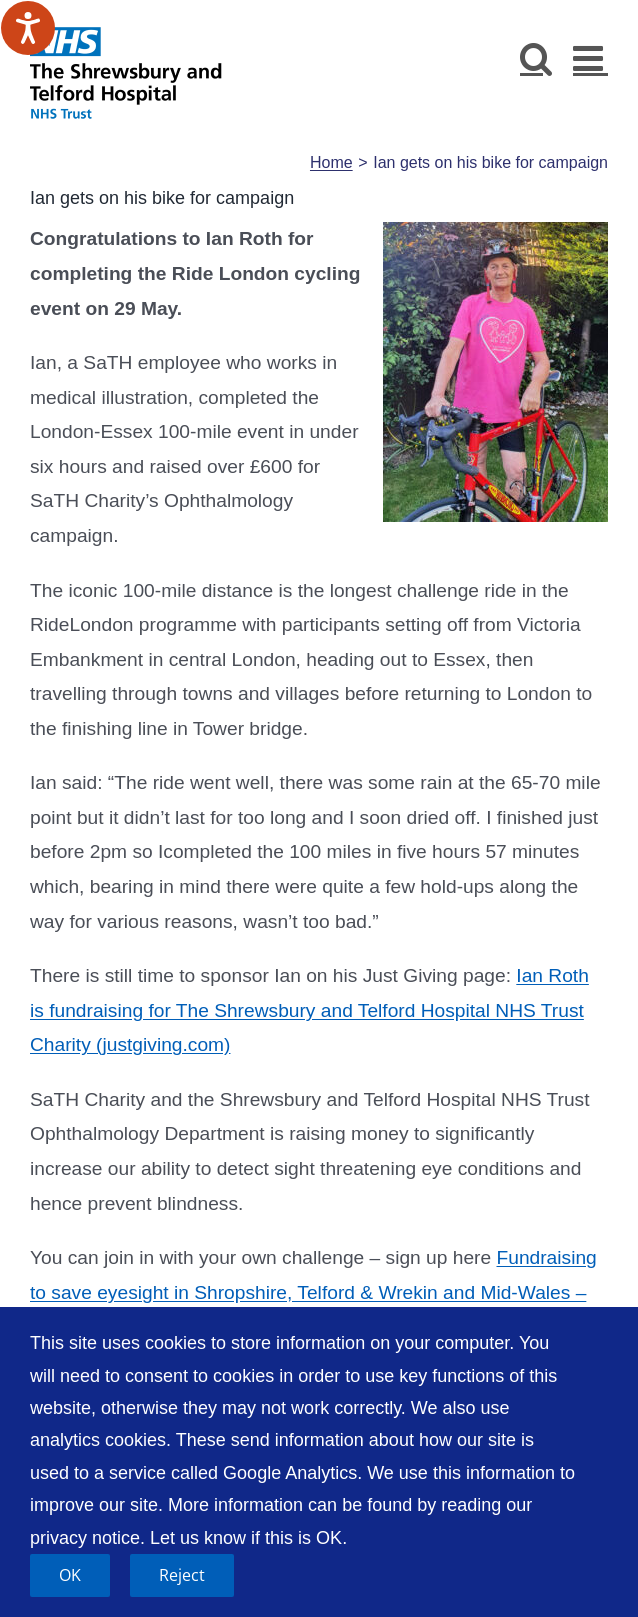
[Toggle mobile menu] (590, 57)
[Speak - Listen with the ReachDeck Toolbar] (28, 28)
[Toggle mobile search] (536, 57)
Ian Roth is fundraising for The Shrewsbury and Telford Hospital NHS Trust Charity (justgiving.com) (309, 1010)
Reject (182, 1575)
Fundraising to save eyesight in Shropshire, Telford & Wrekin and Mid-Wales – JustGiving (313, 1292)
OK (70, 1575)
